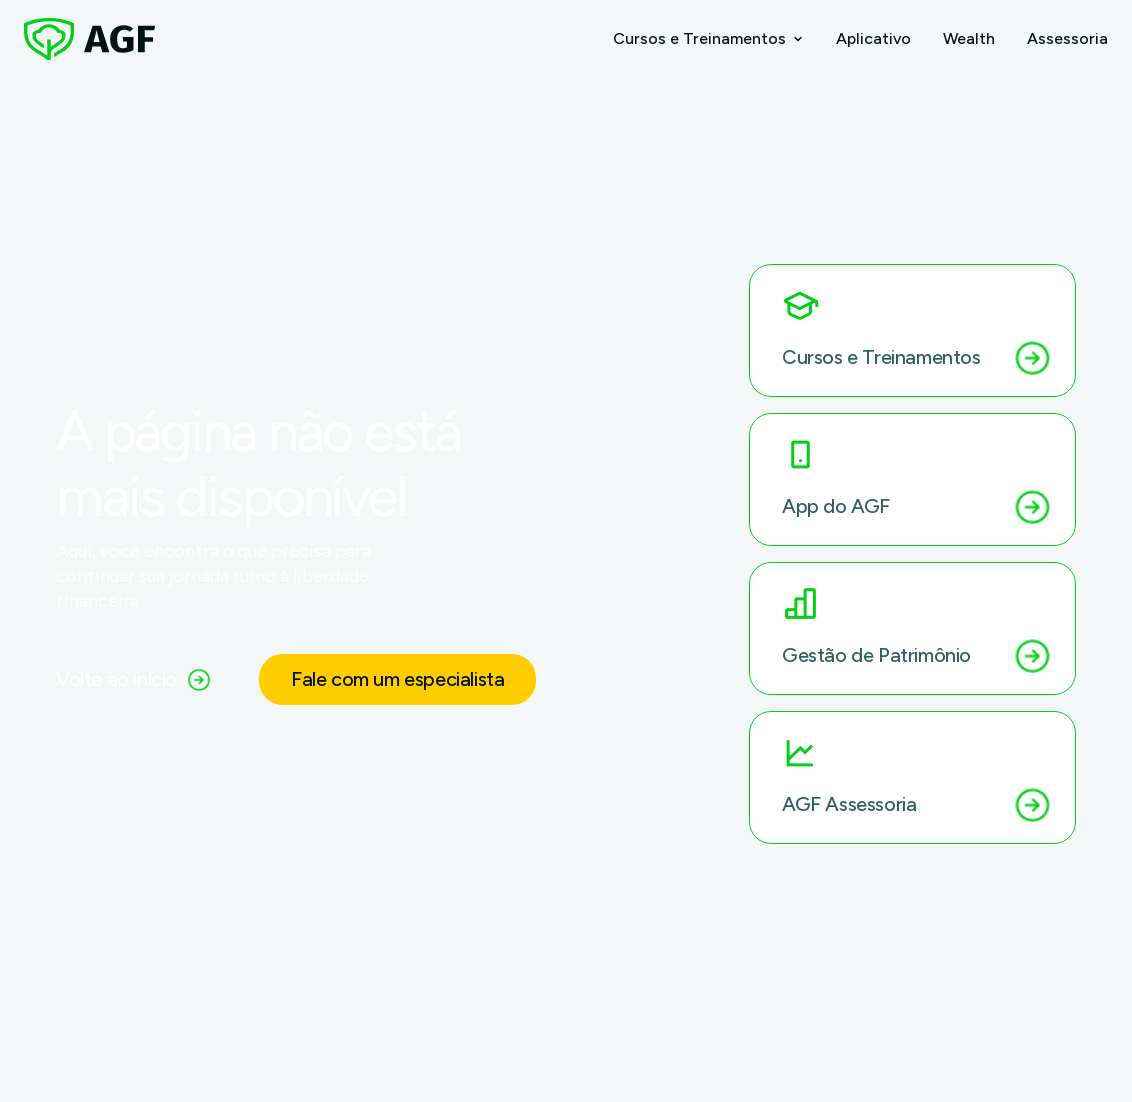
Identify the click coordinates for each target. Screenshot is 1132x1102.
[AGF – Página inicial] (89, 39)
